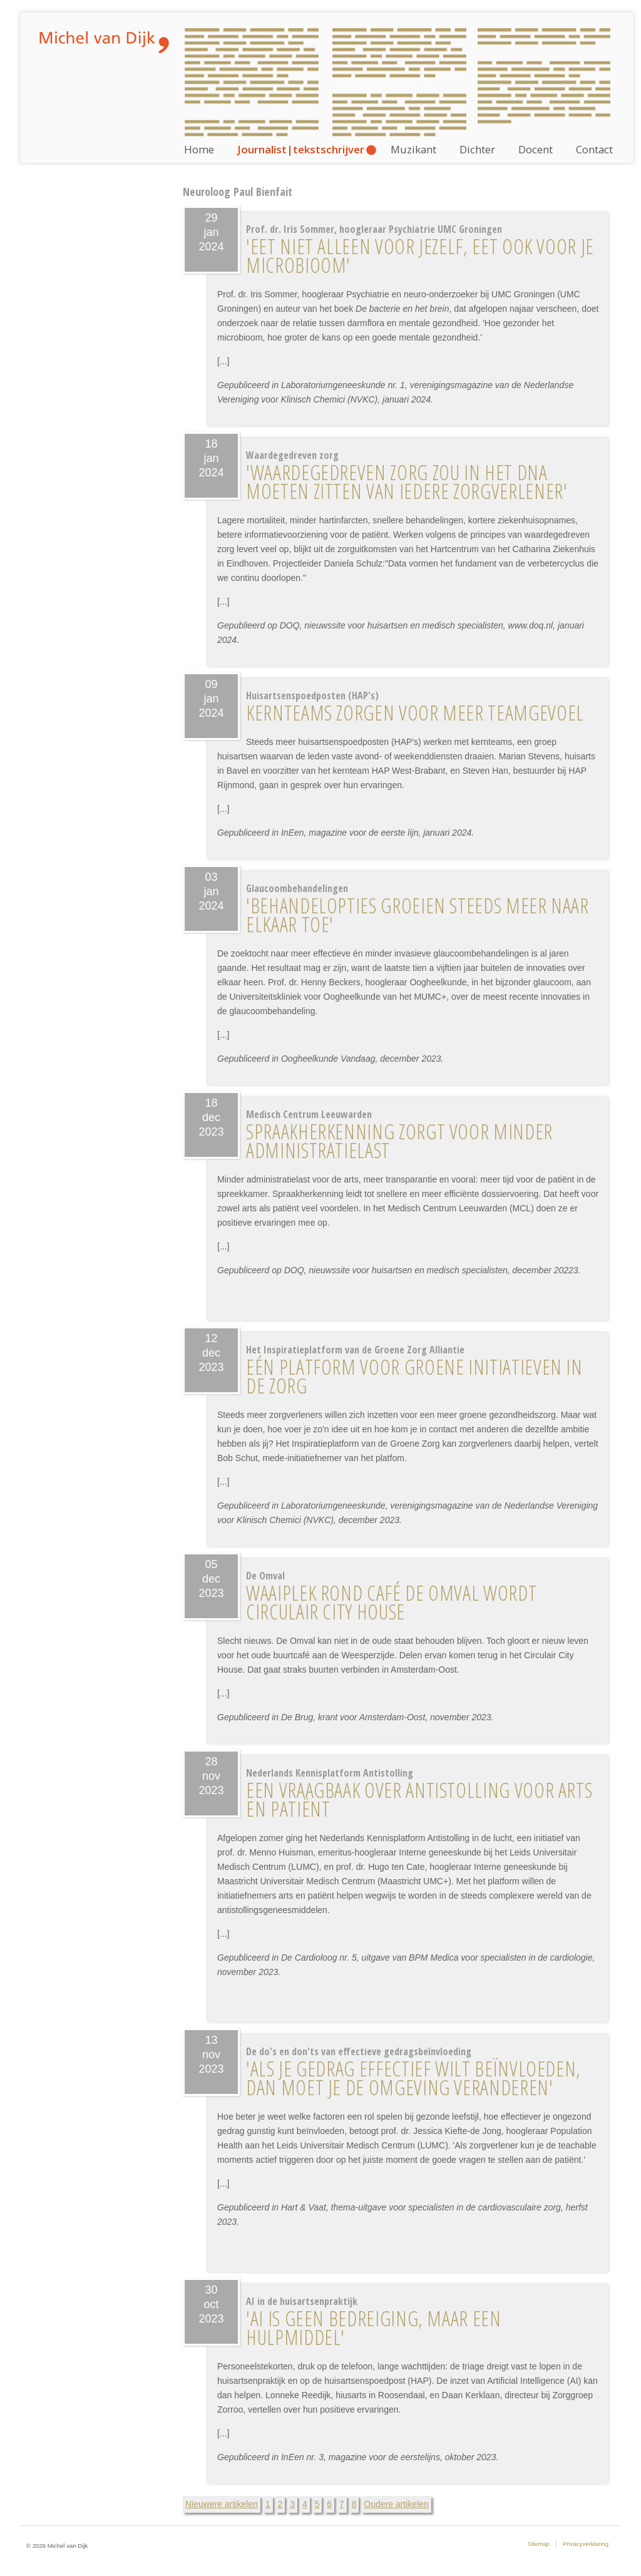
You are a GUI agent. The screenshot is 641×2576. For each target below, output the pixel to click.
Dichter (477, 149)
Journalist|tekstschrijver (300, 149)
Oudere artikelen (396, 2504)
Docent (535, 149)
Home (199, 149)
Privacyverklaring (585, 2543)
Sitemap (539, 2543)
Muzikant (413, 149)
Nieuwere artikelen (221, 2504)
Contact (594, 149)
